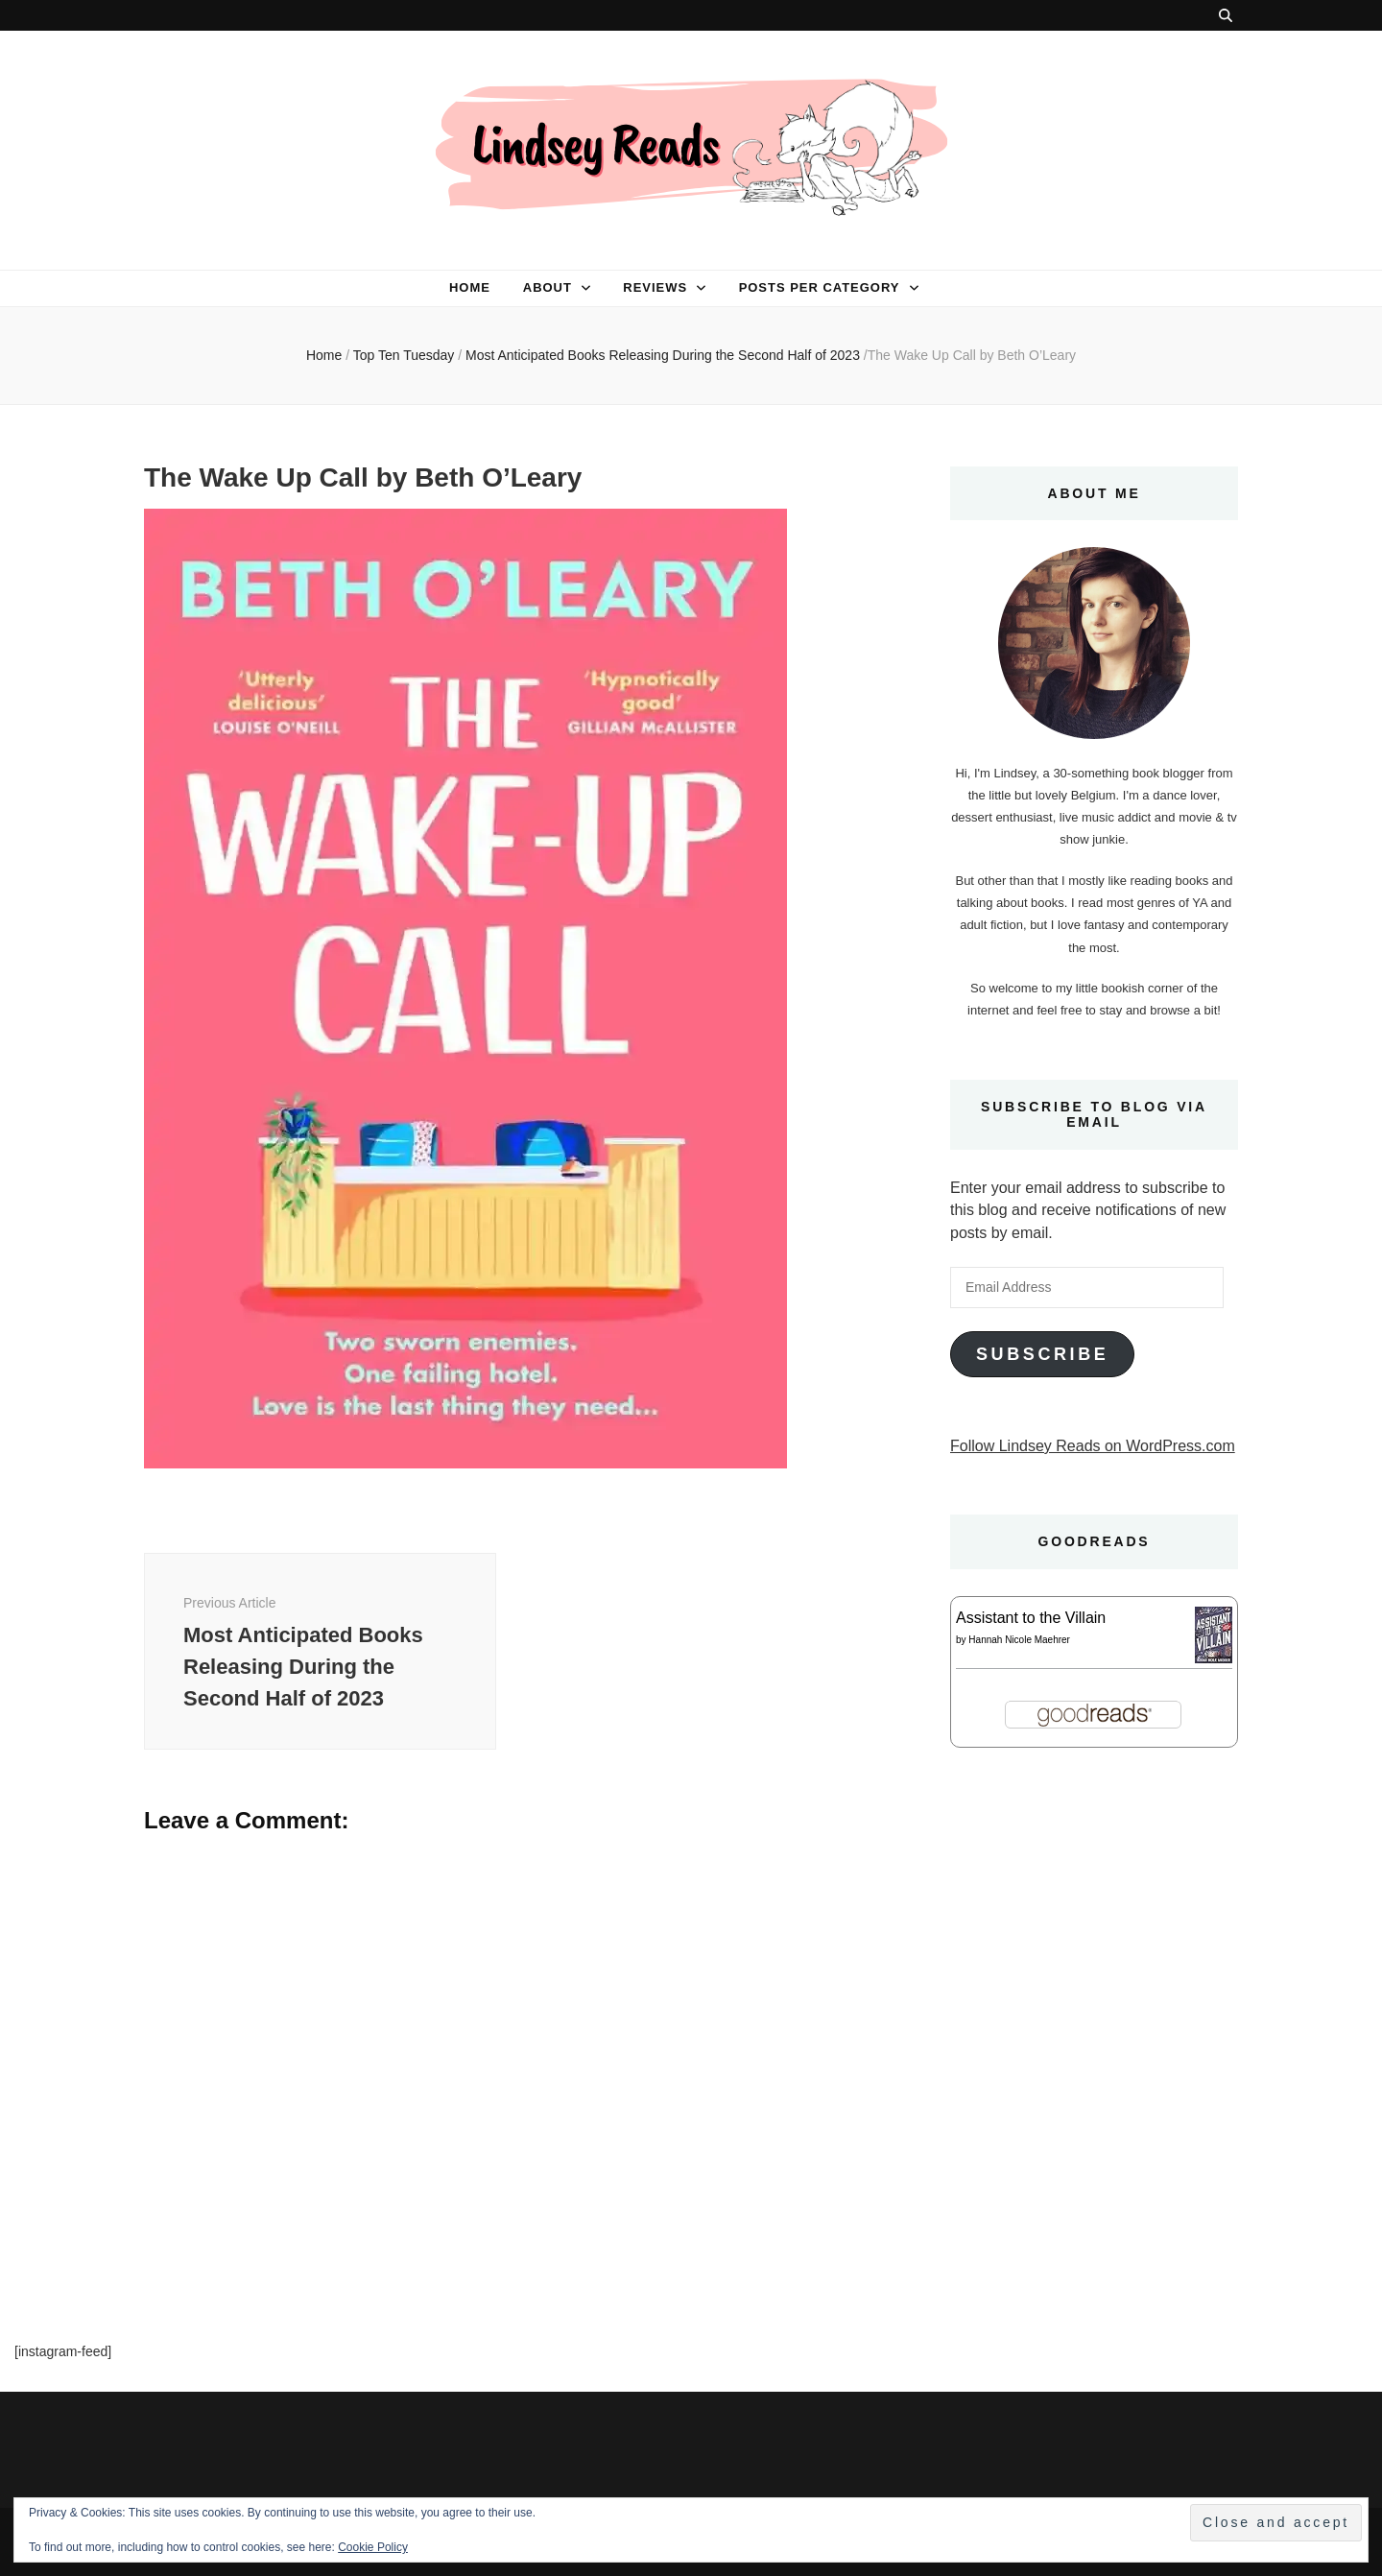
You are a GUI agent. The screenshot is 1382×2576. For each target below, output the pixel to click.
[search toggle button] (1225, 15)
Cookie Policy (373, 2547)
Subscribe (1042, 1354)
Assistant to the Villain (1031, 1618)
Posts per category (819, 287)
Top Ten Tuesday (404, 355)
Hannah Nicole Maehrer (1019, 1639)
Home (469, 287)
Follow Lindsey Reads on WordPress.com (1092, 1446)
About (547, 287)
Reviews (655, 287)
